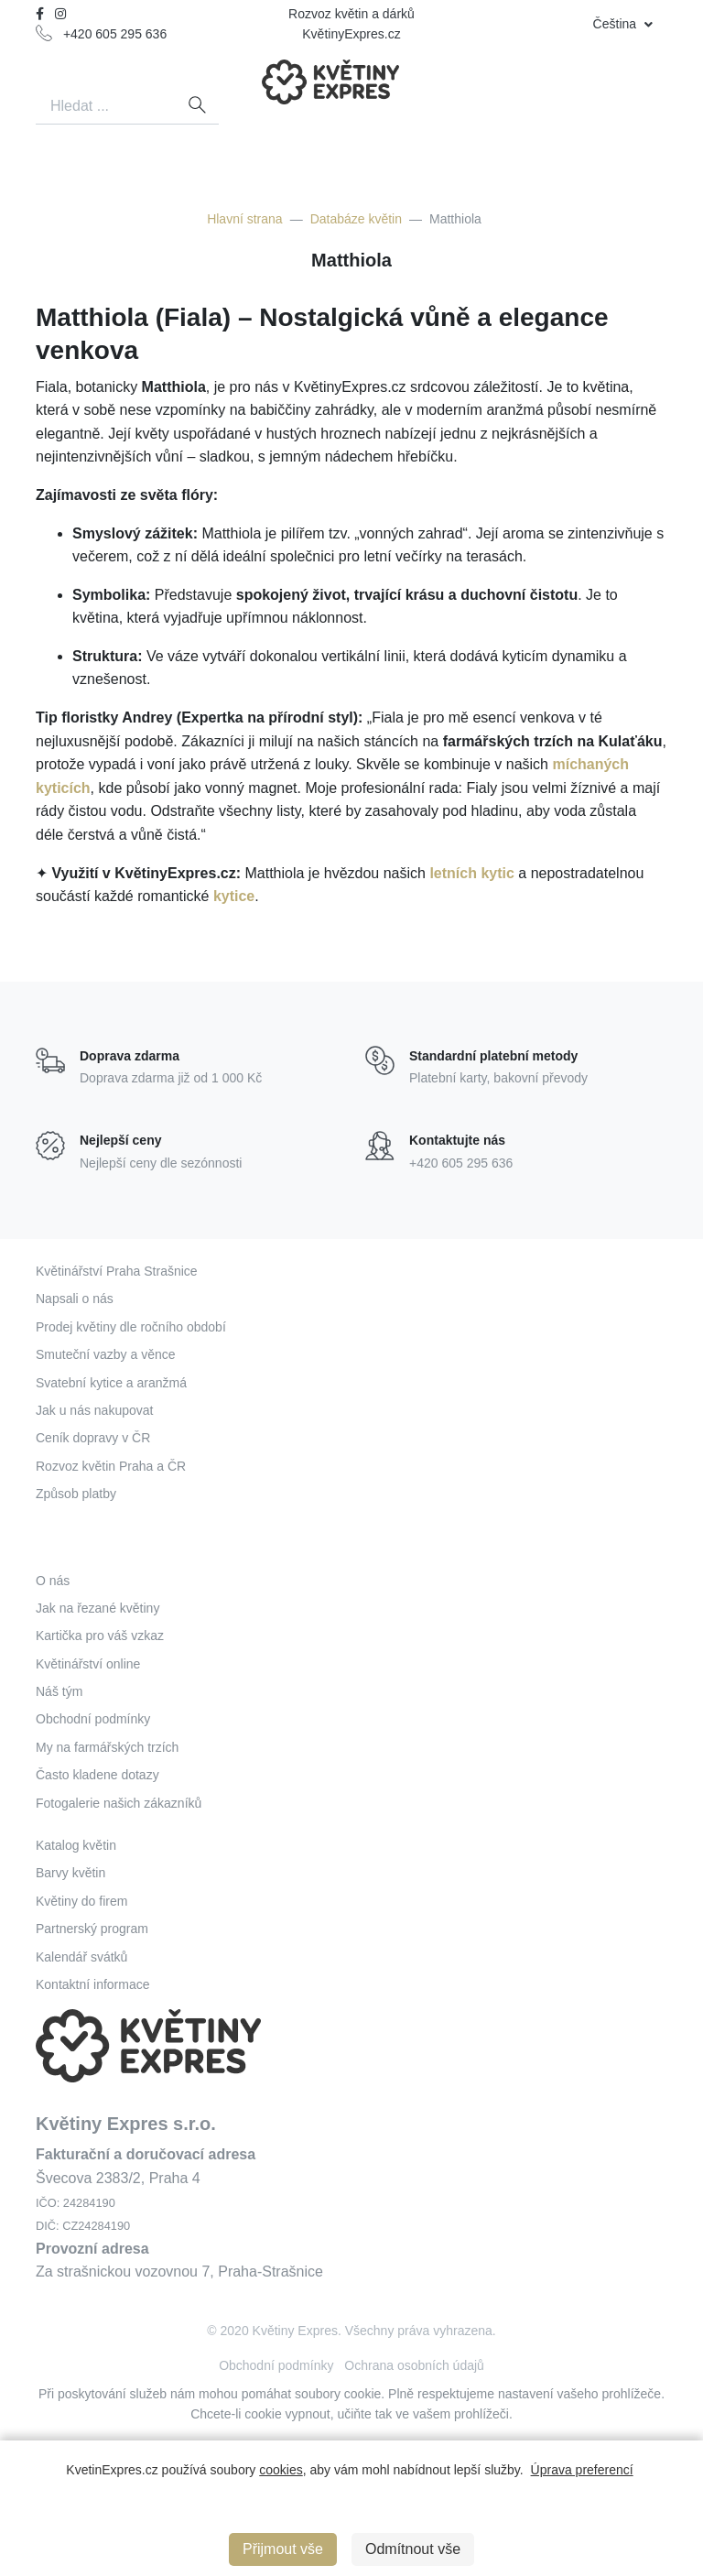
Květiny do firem (81, 1901)
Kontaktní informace (93, 1984)
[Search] (105, 107)
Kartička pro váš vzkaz (100, 1635)
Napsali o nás (75, 1298)
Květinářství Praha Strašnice (117, 1271)
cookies (280, 2469)
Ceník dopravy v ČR (93, 1437)
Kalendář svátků (81, 1957)
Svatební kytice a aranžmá (111, 1382)
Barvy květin (70, 1872)
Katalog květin (76, 1845)
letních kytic (471, 873)
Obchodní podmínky (93, 1719)
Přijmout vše (283, 2549)
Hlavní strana (244, 219)
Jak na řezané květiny (97, 1608)
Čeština (616, 23)
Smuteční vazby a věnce (106, 1354)
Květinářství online (88, 1664)
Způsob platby (76, 1493)
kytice (233, 896)
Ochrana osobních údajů (414, 2365)
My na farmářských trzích (107, 1747)
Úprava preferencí (582, 2469)
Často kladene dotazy (97, 1774)
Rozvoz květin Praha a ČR (111, 1466)
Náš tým (59, 1691)
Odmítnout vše (412, 2549)
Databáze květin (356, 219)
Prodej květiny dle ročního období (131, 1327)
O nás (53, 1580)
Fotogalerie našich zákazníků (118, 1803)
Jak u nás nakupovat (94, 1410)
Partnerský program (92, 1928)
